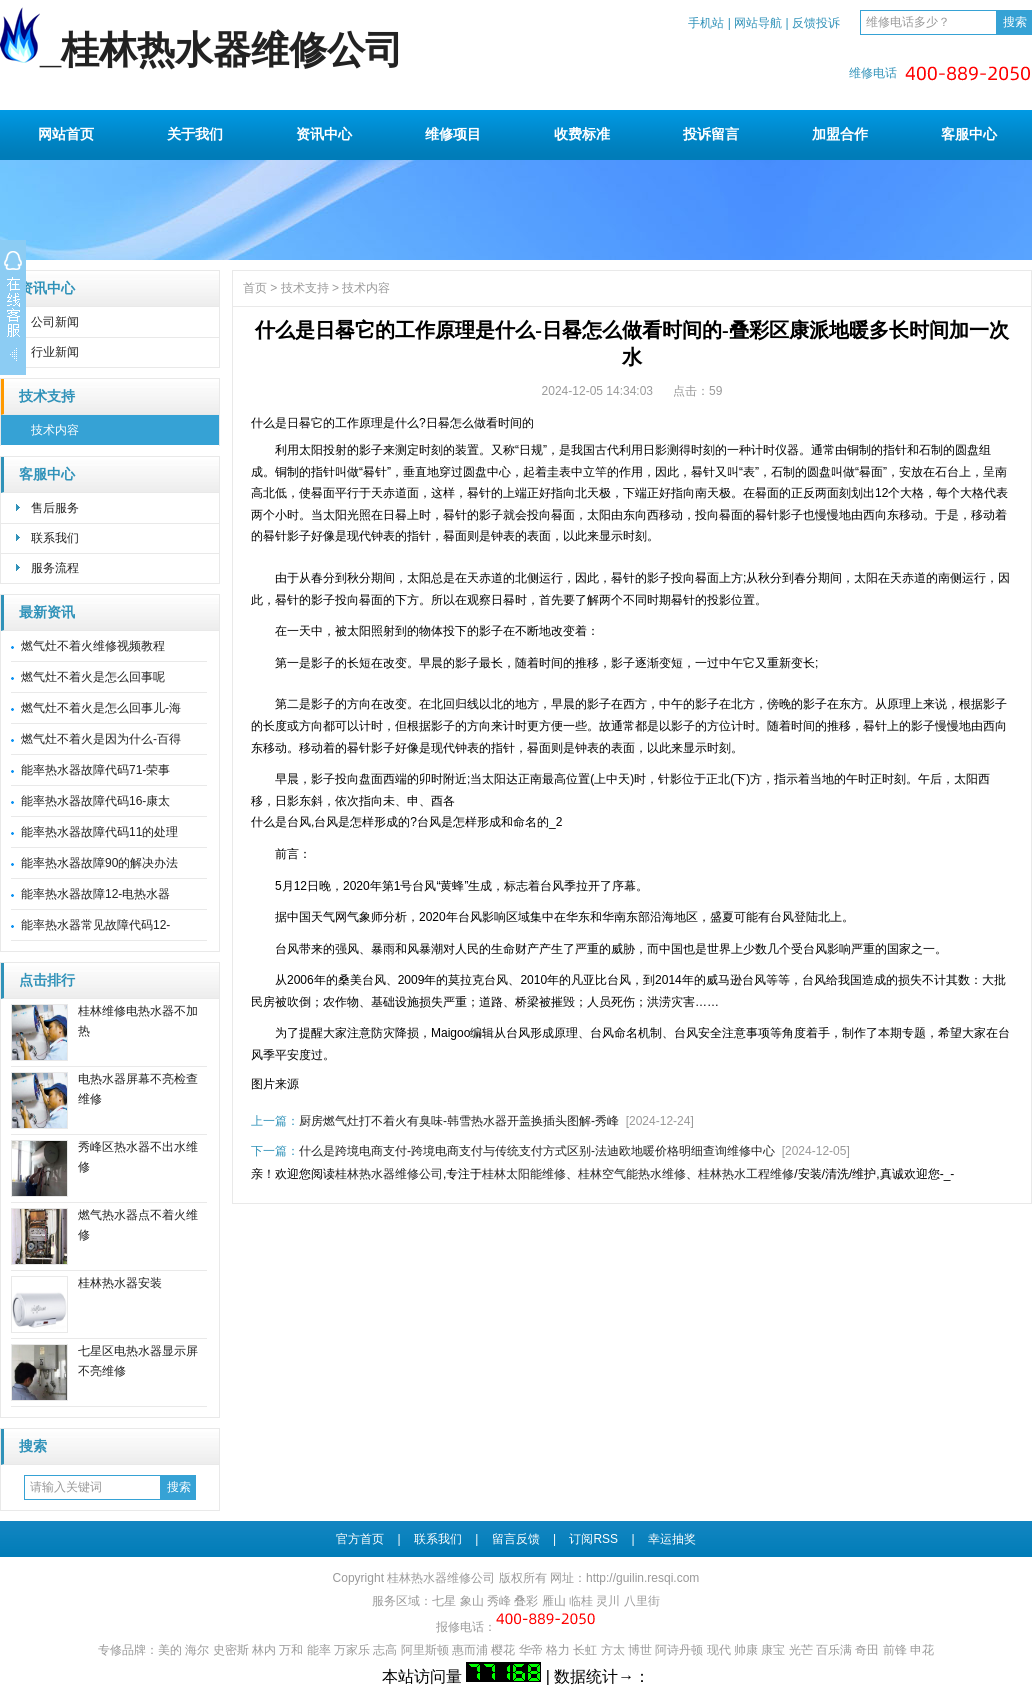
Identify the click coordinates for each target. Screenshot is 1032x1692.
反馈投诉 (816, 23)
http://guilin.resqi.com (642, 1578)
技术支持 (47, 396)
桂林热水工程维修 (746, 1174)
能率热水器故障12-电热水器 (95, 894)
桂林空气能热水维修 (632, 1174)
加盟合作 (840, 134)
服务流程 (55, 568)
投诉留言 (711, 134)
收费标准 (582, 134)
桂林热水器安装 (120, 1283)
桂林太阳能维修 (524, 1174)
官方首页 (360, 1539)
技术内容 (55, 430)
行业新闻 (55, 352)
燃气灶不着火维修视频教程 (93, 646)
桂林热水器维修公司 (389, 1174)
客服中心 (969, 134)
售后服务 (55, 508)
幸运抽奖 (672, 1539)
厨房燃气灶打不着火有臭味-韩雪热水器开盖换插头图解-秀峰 (459, 1121)
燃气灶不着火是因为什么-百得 (101, 739)
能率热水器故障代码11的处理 (99, 832)
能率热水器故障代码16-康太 (95, 801)
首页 (255, 288)
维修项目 (453, 134)
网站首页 (66, 134)
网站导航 (758, 23)
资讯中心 (324, 134)
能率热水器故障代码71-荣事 (95, 770)
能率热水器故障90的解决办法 (99, 863)
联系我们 (55, 538)
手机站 (706, 23)
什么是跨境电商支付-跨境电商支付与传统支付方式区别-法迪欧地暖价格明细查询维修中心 (537, 1151)
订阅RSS (593, 1539)
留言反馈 (516, 1539)
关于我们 (195, 134)
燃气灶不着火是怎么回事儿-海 (101, 708)
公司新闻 (55, 322)
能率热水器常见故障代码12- (95, 925)
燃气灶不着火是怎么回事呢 (93, 677)
